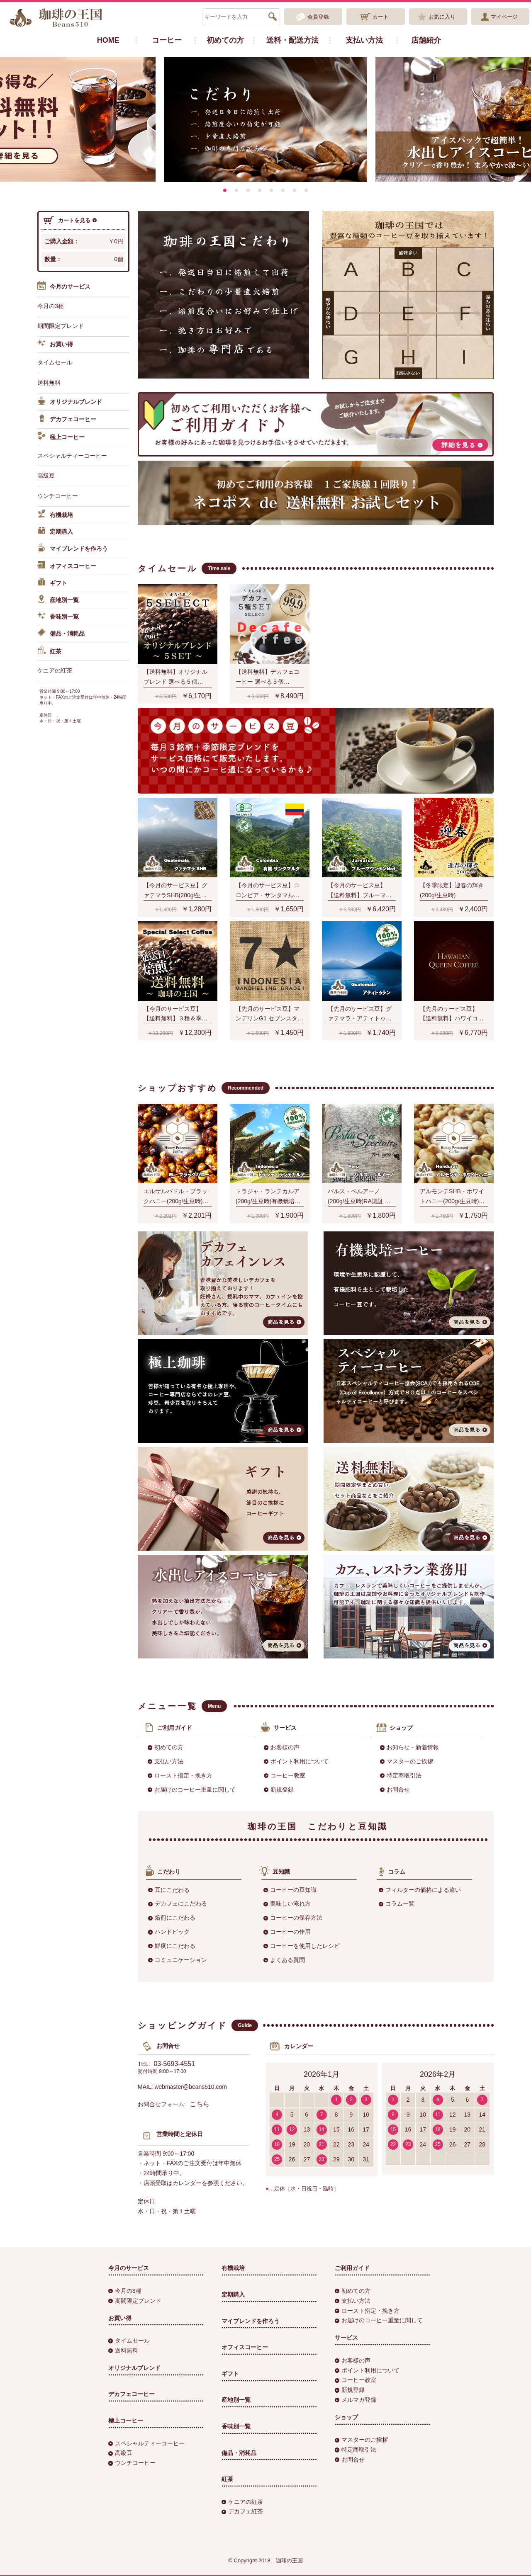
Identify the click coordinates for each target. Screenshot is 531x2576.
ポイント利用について (296, 1761)
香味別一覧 (58, 617)
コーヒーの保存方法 (292, 1917)
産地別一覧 (58, 600)
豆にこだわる (169, 1889)
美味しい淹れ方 (287, 1903)
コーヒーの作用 (287, 1931)
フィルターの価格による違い (420, 1889)
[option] (265, 119)
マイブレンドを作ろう (72, 549)
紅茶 (49, 652)
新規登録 (279, 1789)
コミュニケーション (177, 1960)
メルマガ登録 (355, 2399)
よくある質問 (284, 1960)
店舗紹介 (426, 40)
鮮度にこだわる (171, 1945)
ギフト (52, 583)
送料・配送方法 (292, 40)
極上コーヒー (61, 437)
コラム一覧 (396, 1903)
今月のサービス (63, 287)
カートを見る (70, 220)
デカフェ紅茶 (242, 2511)
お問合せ (395, 1789)
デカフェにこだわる (177, 1903)
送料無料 (49, 382)
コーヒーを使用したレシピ (301, 1945)
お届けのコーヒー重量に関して (192, 1789)
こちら (199, 2103)
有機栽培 (55, 515)
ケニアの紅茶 (54, 670)
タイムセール (54, 362)
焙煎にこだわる (171, 1917)
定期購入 (55, 532)
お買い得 (55, 345)
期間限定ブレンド (60, 326)
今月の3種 (50, 306)
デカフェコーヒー (66, 419)
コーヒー (167, 40)
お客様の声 (282, 1747)
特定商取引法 (400, 1775)
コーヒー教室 (284, 1775)
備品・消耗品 (61, 634)
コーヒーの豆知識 (290, 1889)
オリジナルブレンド (69, 402)
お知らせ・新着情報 (409, 1747)
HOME (108, 40)
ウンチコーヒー (57, 496)
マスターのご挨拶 (406, 1761)
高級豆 (46, 475)
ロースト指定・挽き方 (180, 1775)
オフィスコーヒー (66, 566)
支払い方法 (364, 40)
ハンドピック (169, 1931)
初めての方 (225, 40)
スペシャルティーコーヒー (72, 455)
